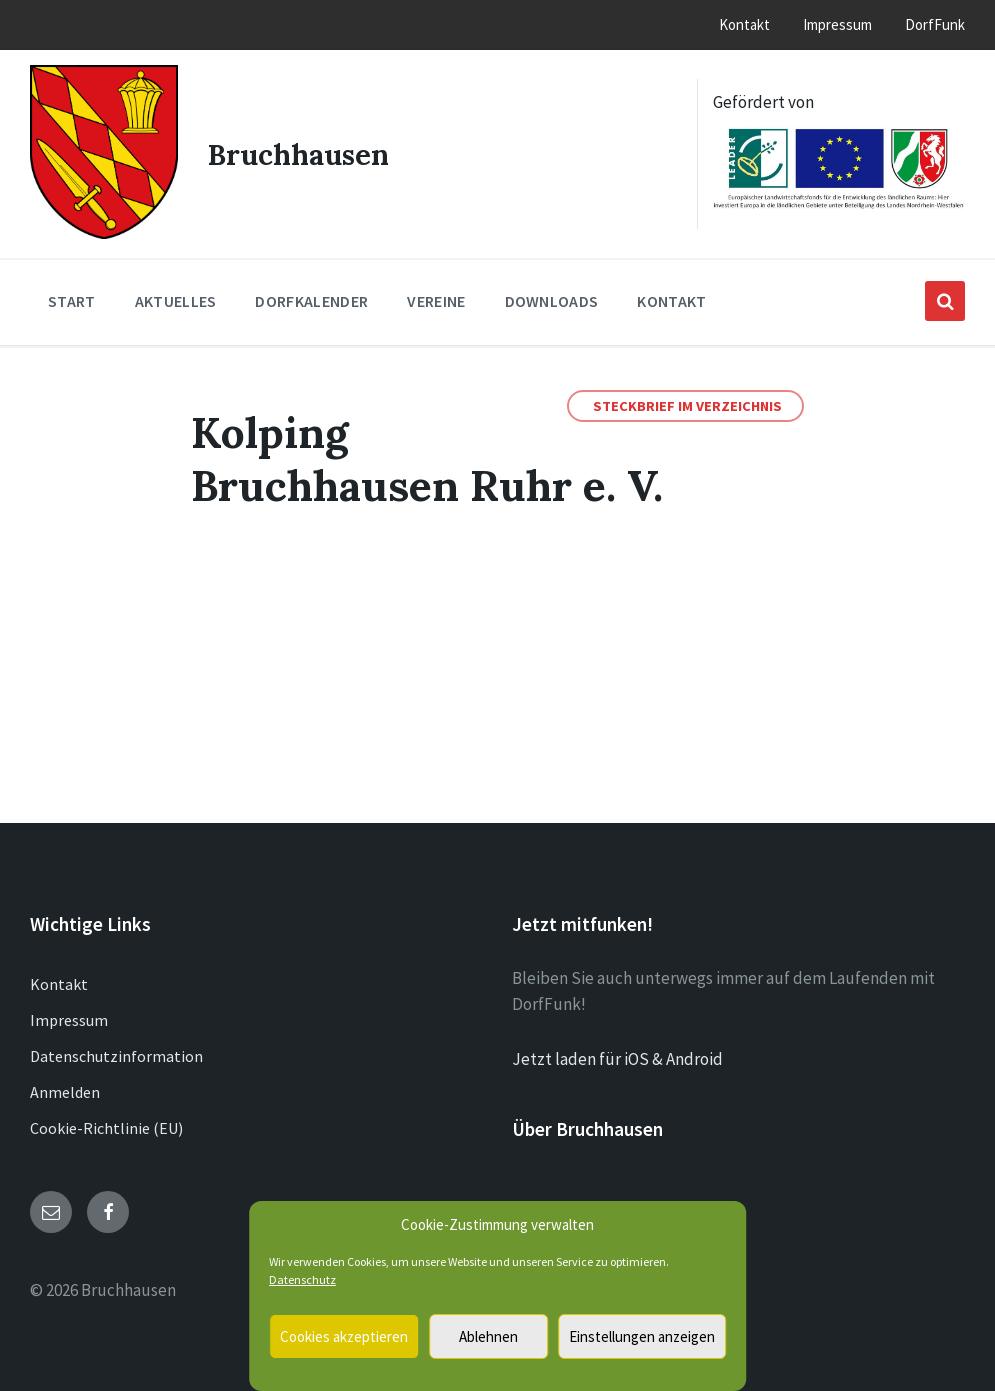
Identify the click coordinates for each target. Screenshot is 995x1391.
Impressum (69, 1017)
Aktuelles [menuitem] (176, 298)
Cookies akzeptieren (344, 1336)
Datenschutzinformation (116, 1053)
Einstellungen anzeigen (642, 1336)
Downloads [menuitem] (552, 298)
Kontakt (59, 981)
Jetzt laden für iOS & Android (617, 1056)
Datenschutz (302, 1279)
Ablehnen (488, 1336)
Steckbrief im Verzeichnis (687, 403)
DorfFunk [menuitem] (935, 24)
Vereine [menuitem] (436, 298)
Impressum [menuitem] (837, 24)
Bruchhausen (300, 152)
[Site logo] (102, 230)
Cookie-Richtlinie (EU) (106, 1125)
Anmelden (65, 1089)
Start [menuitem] (72, 298)
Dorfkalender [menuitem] (311, 298)
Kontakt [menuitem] (744, 24)
